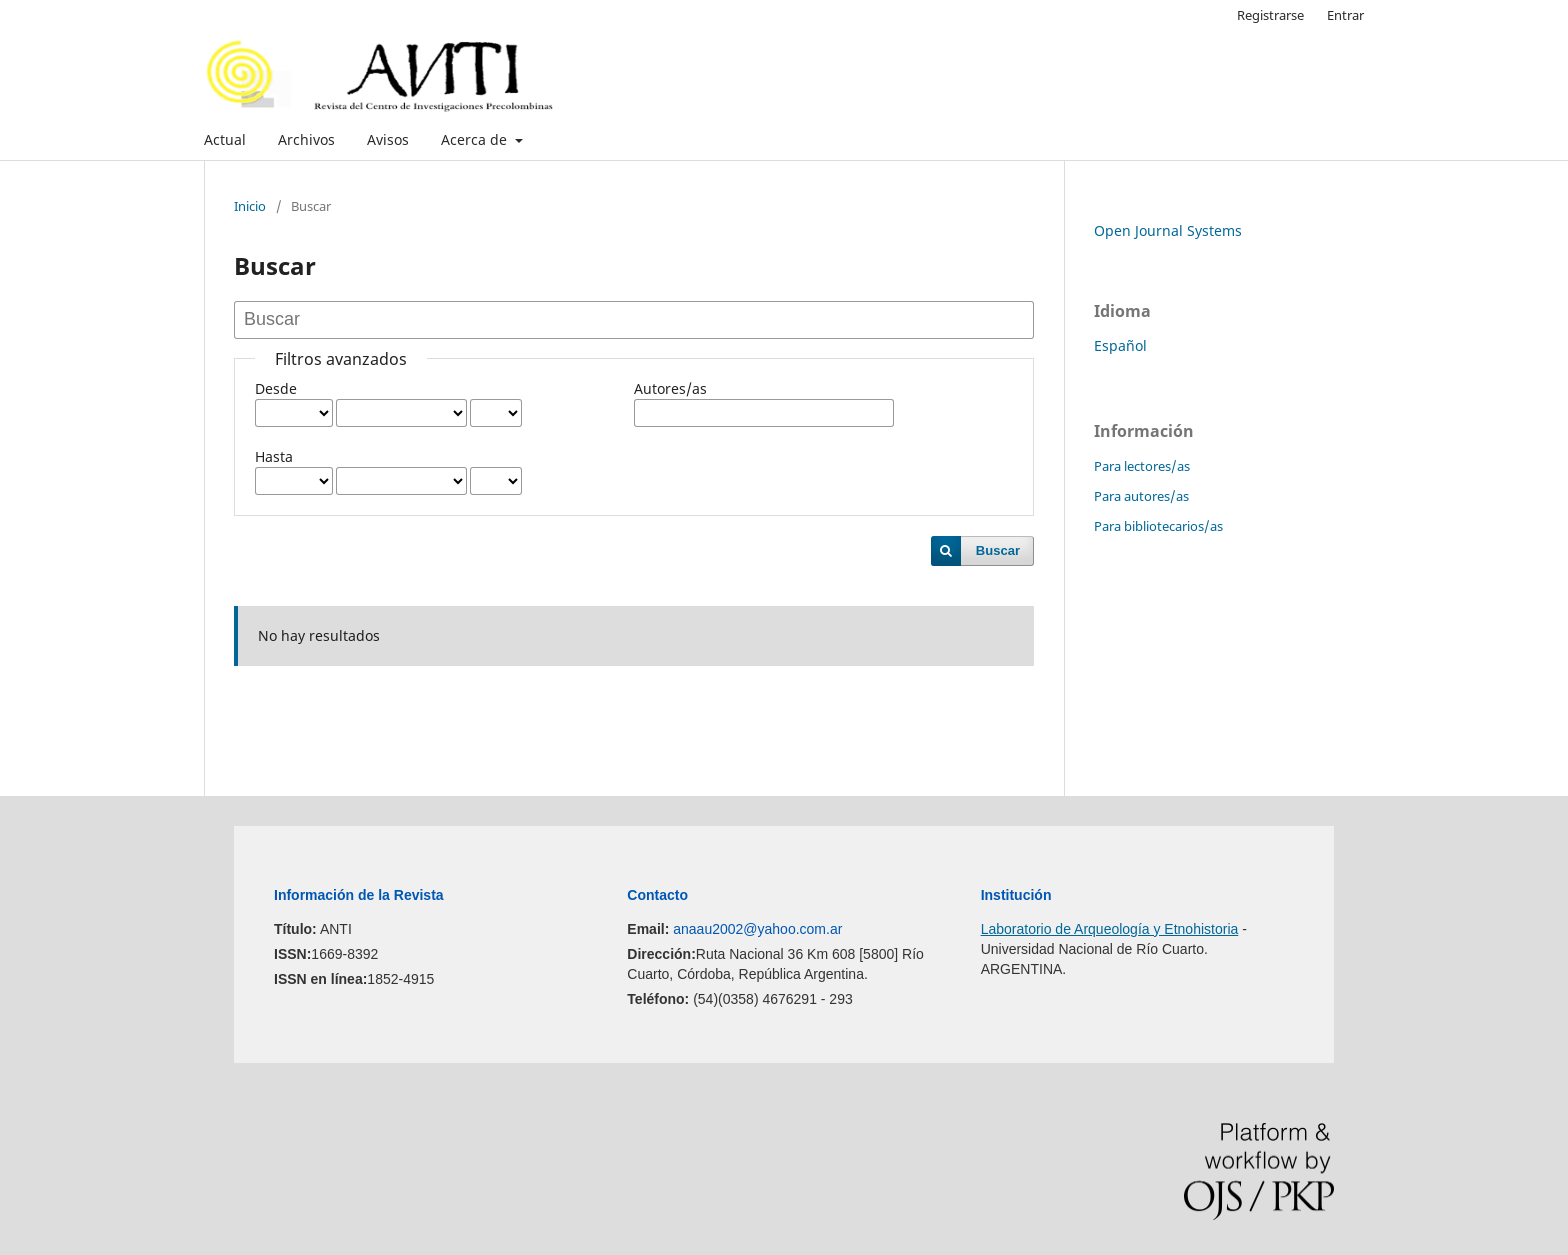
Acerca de (476, 139)
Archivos (306, 139)
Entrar (1345, 15)
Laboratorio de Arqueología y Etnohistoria (1110, 929)
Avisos (388, 139)
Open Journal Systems (1168, 230)
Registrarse (1270, 15)
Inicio (250, 206)
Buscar (998, 550)
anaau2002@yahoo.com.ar (757, 929)
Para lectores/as (1142, 466)
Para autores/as (1141, 496)
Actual (225, 139)
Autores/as (670, 388)
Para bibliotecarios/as (1158, 526)
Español (1120, 345)
